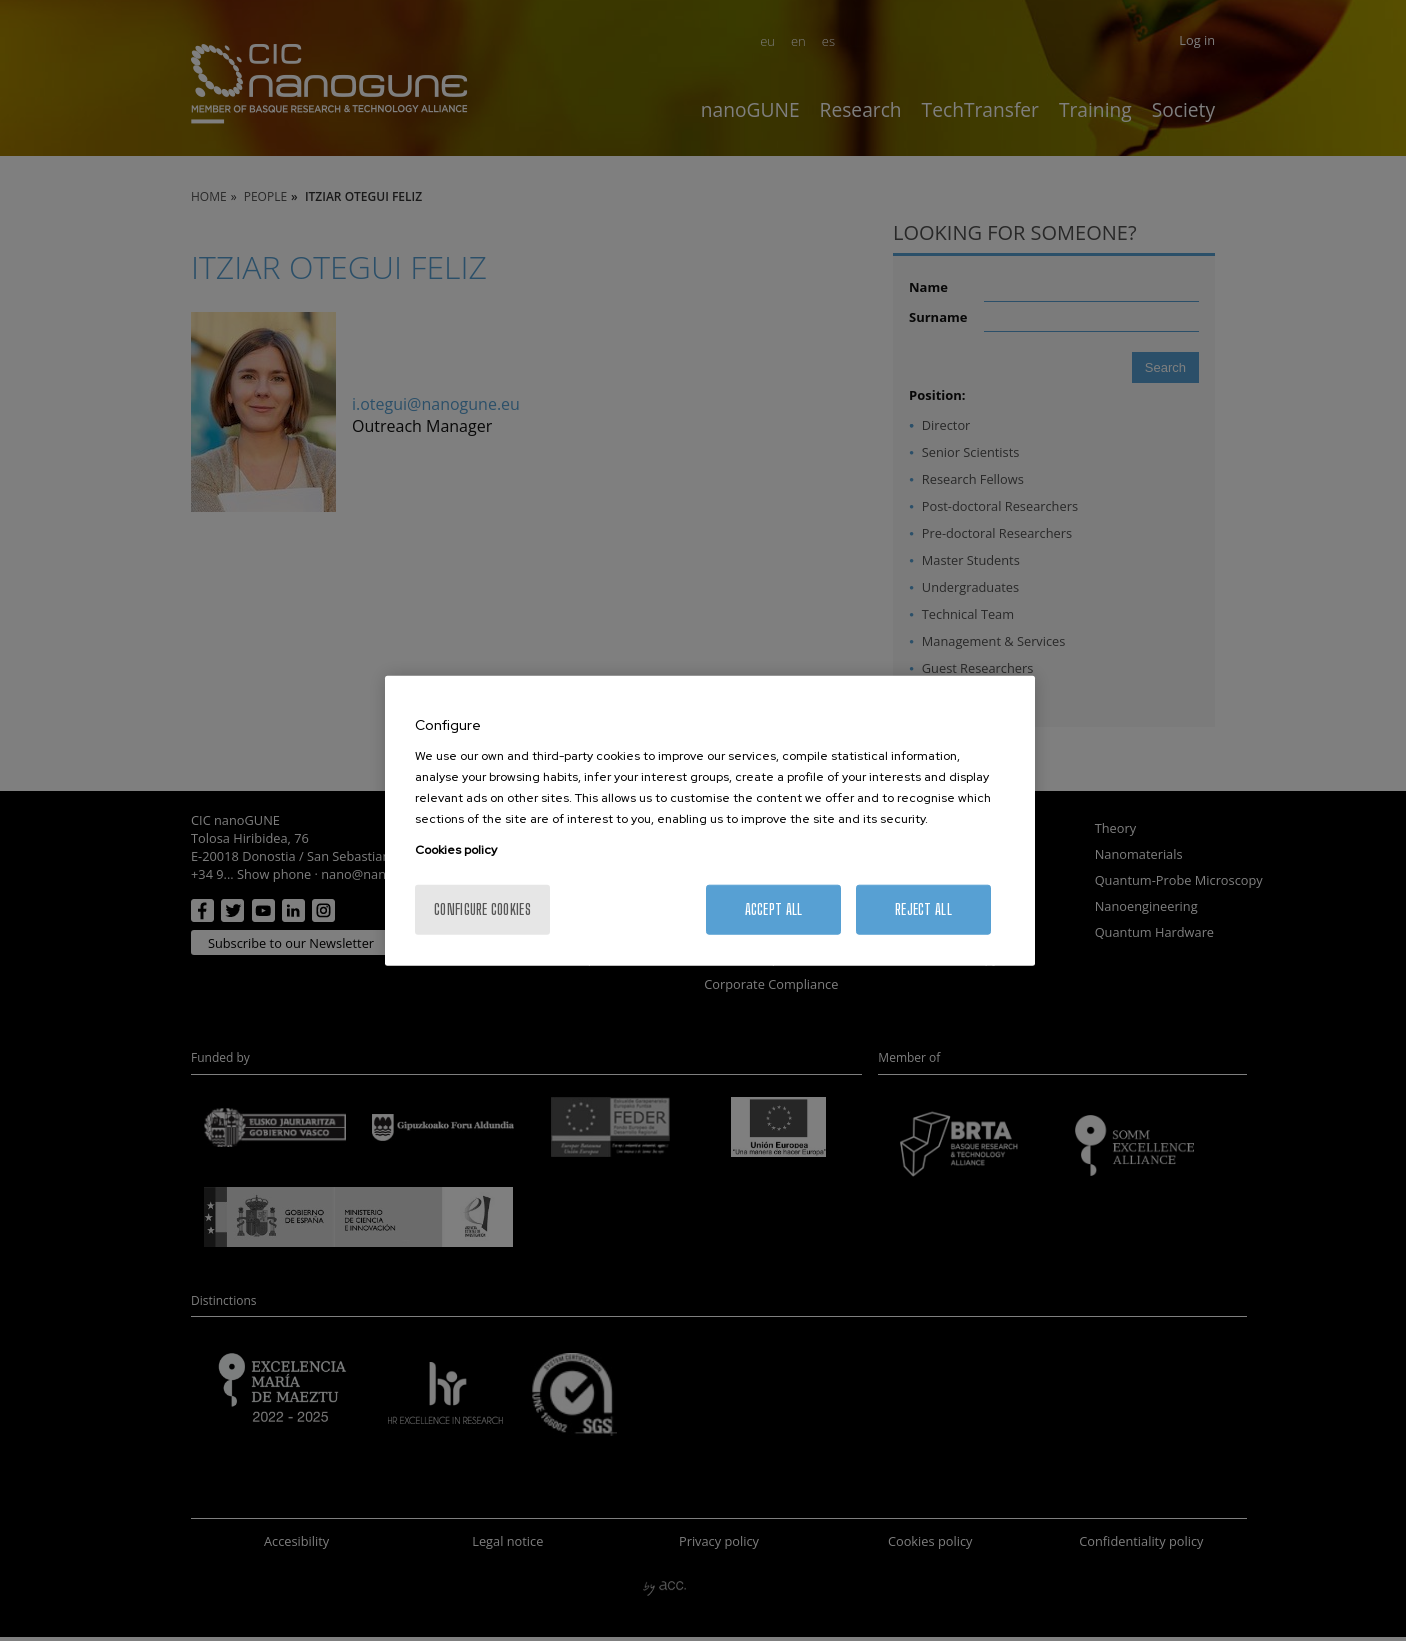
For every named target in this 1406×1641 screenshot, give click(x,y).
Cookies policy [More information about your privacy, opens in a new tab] (456, 850)
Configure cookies (482, 909)
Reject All (923, 909)
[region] (710, 820)
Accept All (774, 909)
